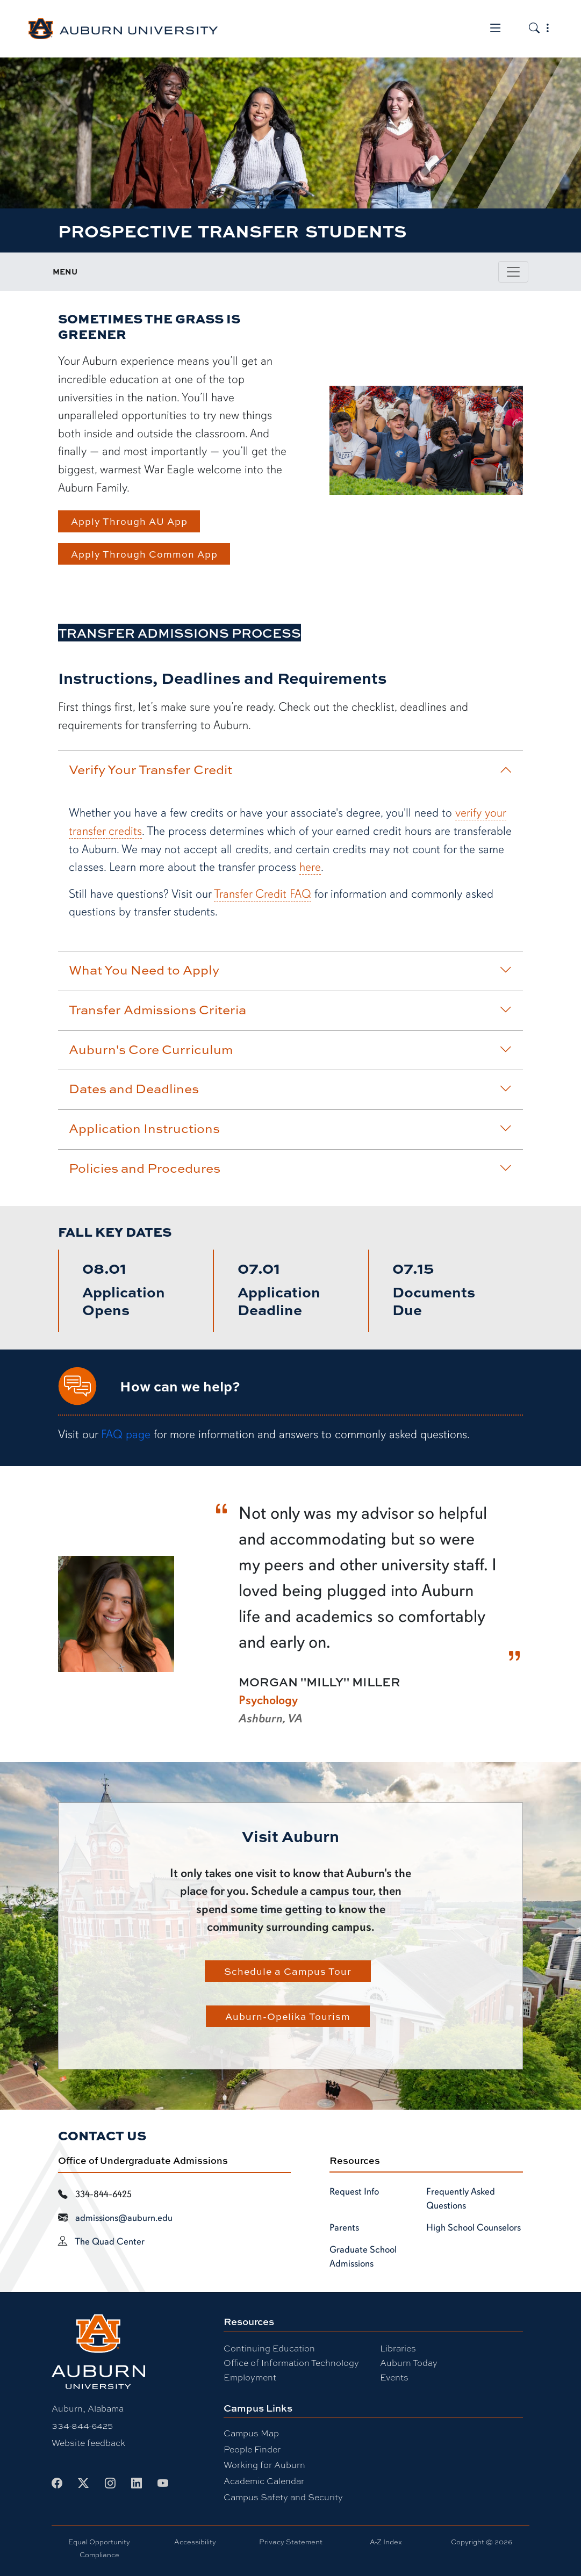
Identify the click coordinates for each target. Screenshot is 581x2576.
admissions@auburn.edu (124, 2218)
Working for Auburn (264, 2464)
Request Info (354, 2191)
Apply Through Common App (144, 553)
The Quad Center (110, 2241)
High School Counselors (473, 2227)
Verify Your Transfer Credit (290, 769)
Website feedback (88, 2442)
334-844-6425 (82, 2425)
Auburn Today (408, 2362)
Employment (250, 2377)
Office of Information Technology (291, 2362)
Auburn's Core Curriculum (290, 1049)
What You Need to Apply (290, 969)
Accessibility (195, 2541)
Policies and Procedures (290, 1168)
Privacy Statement (290, 2541)
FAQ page (125, 1434)
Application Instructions (290, 1128)
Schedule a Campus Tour (288, 1971)
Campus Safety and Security (283, 2497)
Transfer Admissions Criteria (290, 1009)
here (310, 867)
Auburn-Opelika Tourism (287, 2016)
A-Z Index (386, 2541)
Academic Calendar (264, 2480)
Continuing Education (269, 2348)
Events (394, 2377)
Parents (344, 2227)
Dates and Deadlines (290, 1088)
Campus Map (251, 2433)
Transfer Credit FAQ (262, 893)
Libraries (398, 2348)
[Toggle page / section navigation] (513, 272)
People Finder (252, 2449)
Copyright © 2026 (481, 2541)
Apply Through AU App (129, 521)
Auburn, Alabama (88, 2408)
